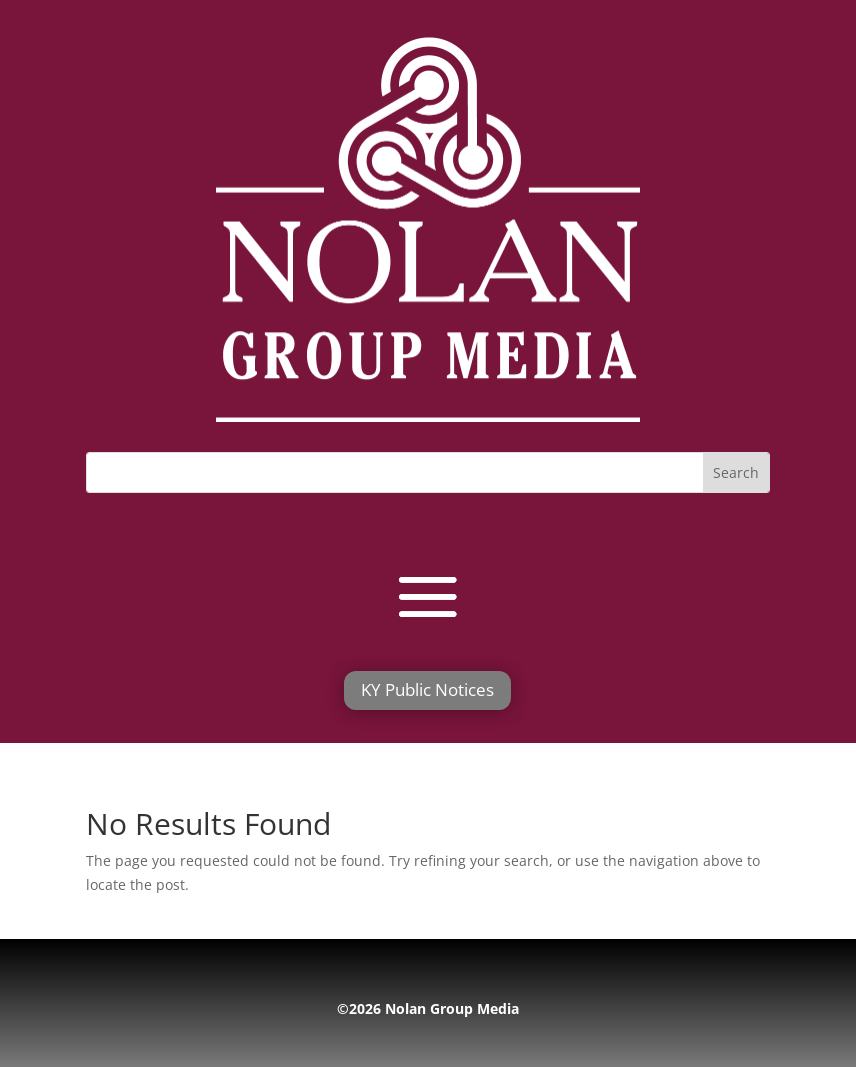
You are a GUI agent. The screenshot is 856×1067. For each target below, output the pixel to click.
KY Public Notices (427, 689)
